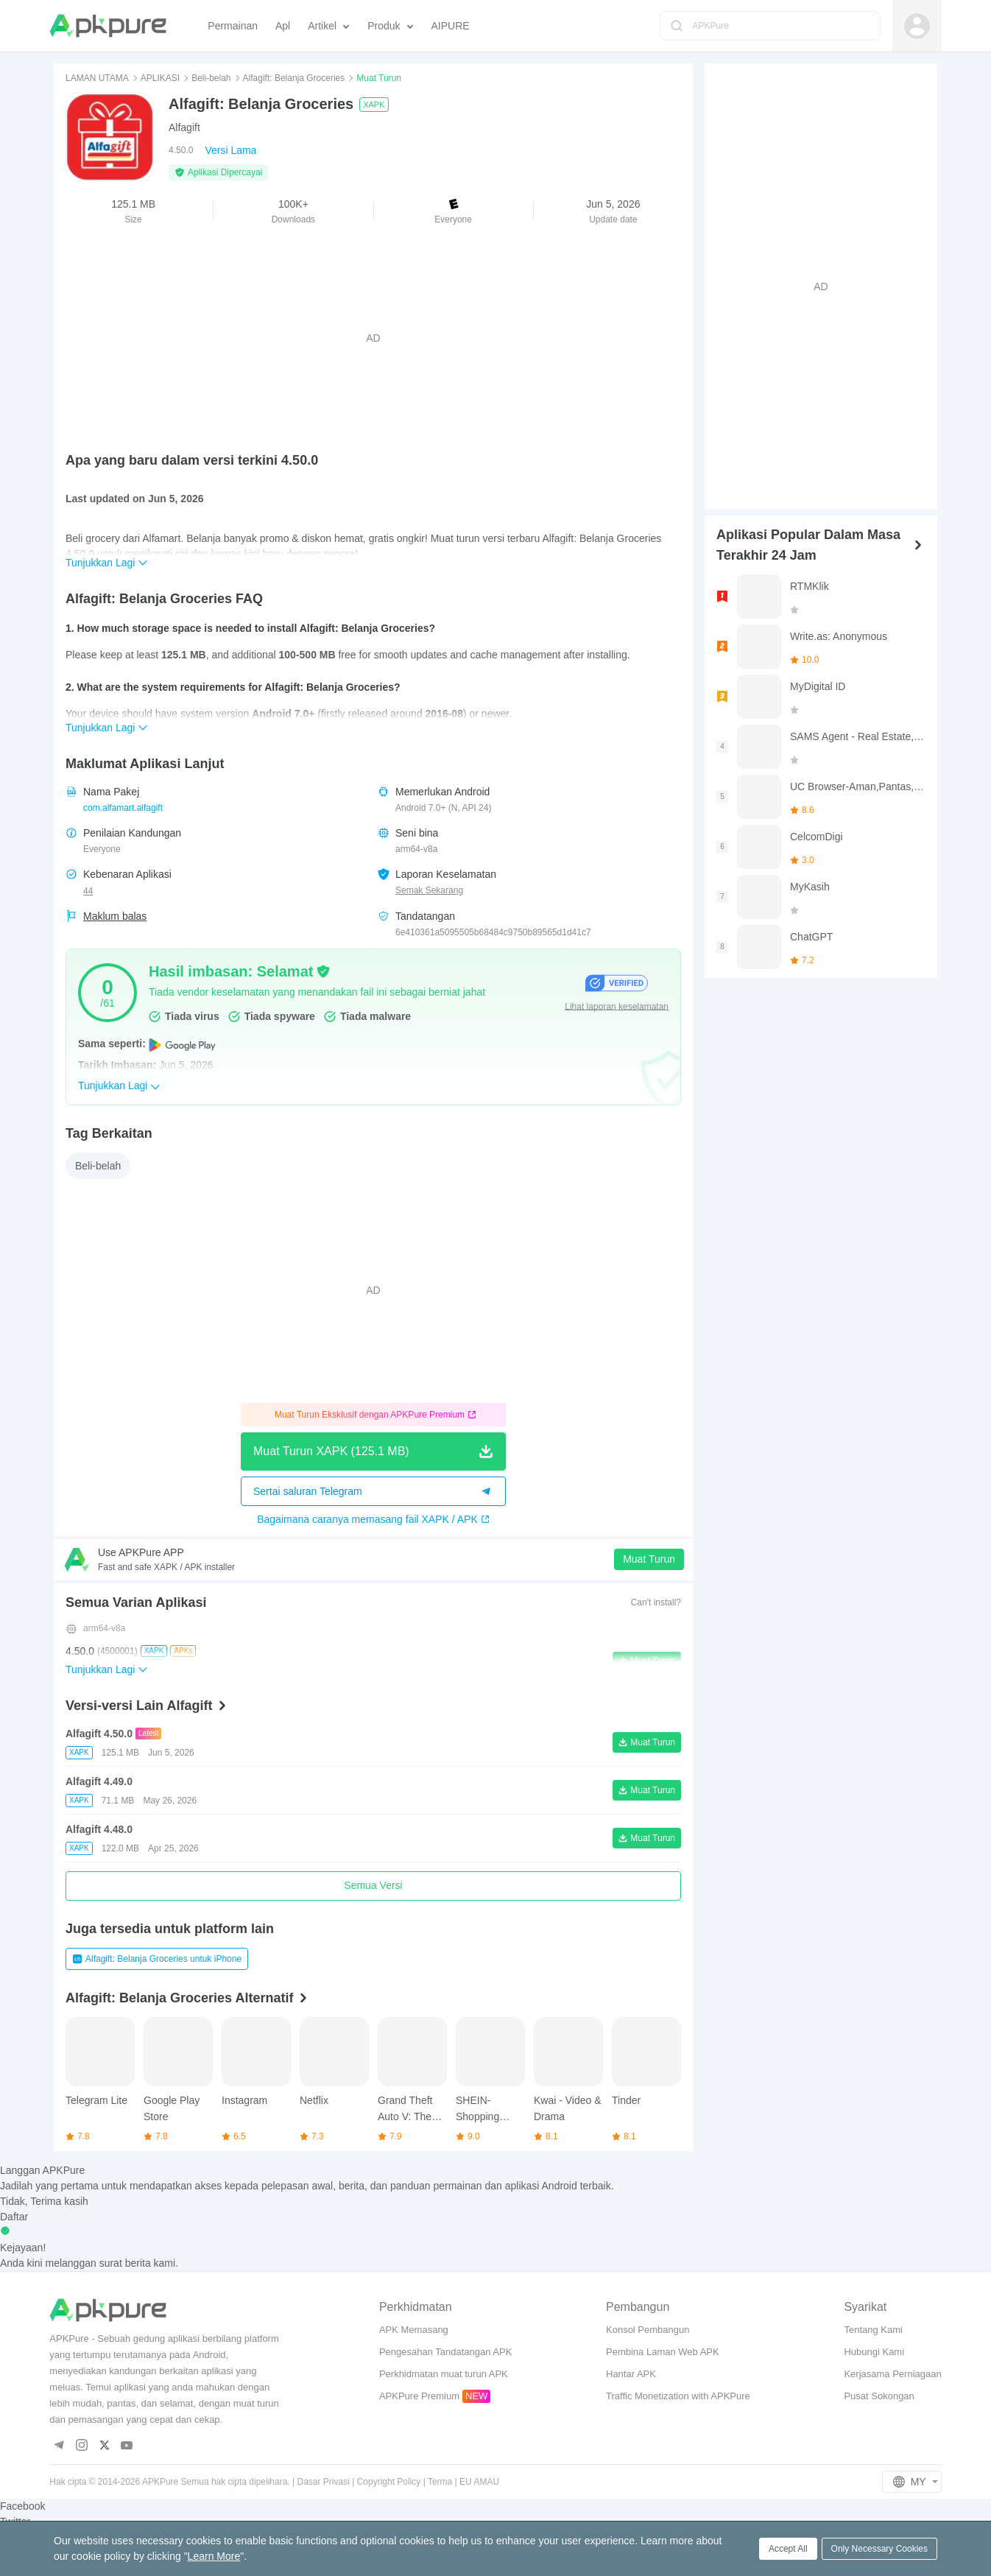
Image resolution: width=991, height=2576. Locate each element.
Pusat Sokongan (879, 2395)
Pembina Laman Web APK (662, 2351)
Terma (440, 2482)
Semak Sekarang (429, 890)
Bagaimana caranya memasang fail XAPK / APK (373, 1519)
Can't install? (656, 1602)
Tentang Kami (873, 2329)
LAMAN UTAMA (97, 78)
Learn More (214, 2556)
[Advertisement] (373, 338)
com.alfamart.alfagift (123, 808)
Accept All (788, 2549)
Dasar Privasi (323, 2482)
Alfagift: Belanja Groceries (294, 78)
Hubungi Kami (874, 2351)
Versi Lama (230, 150)
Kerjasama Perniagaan (892, 2373)
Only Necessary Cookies (879, 2549)
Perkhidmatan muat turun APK (443, 2373)
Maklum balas (115, 916)
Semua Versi (373, 1885)
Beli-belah (210, 78)
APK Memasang (413, 2329)
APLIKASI (160, 78)
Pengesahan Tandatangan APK (445, 2351)
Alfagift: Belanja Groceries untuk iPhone (156, 1959)
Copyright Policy (389, 2482)
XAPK (373, 104)
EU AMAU (479, 2482)
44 (88, 891)
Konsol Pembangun (647, 2329)
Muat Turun (649, 1559)
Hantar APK (631, 2373)
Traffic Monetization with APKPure (678, 2395)
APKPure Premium (419, 2395)
